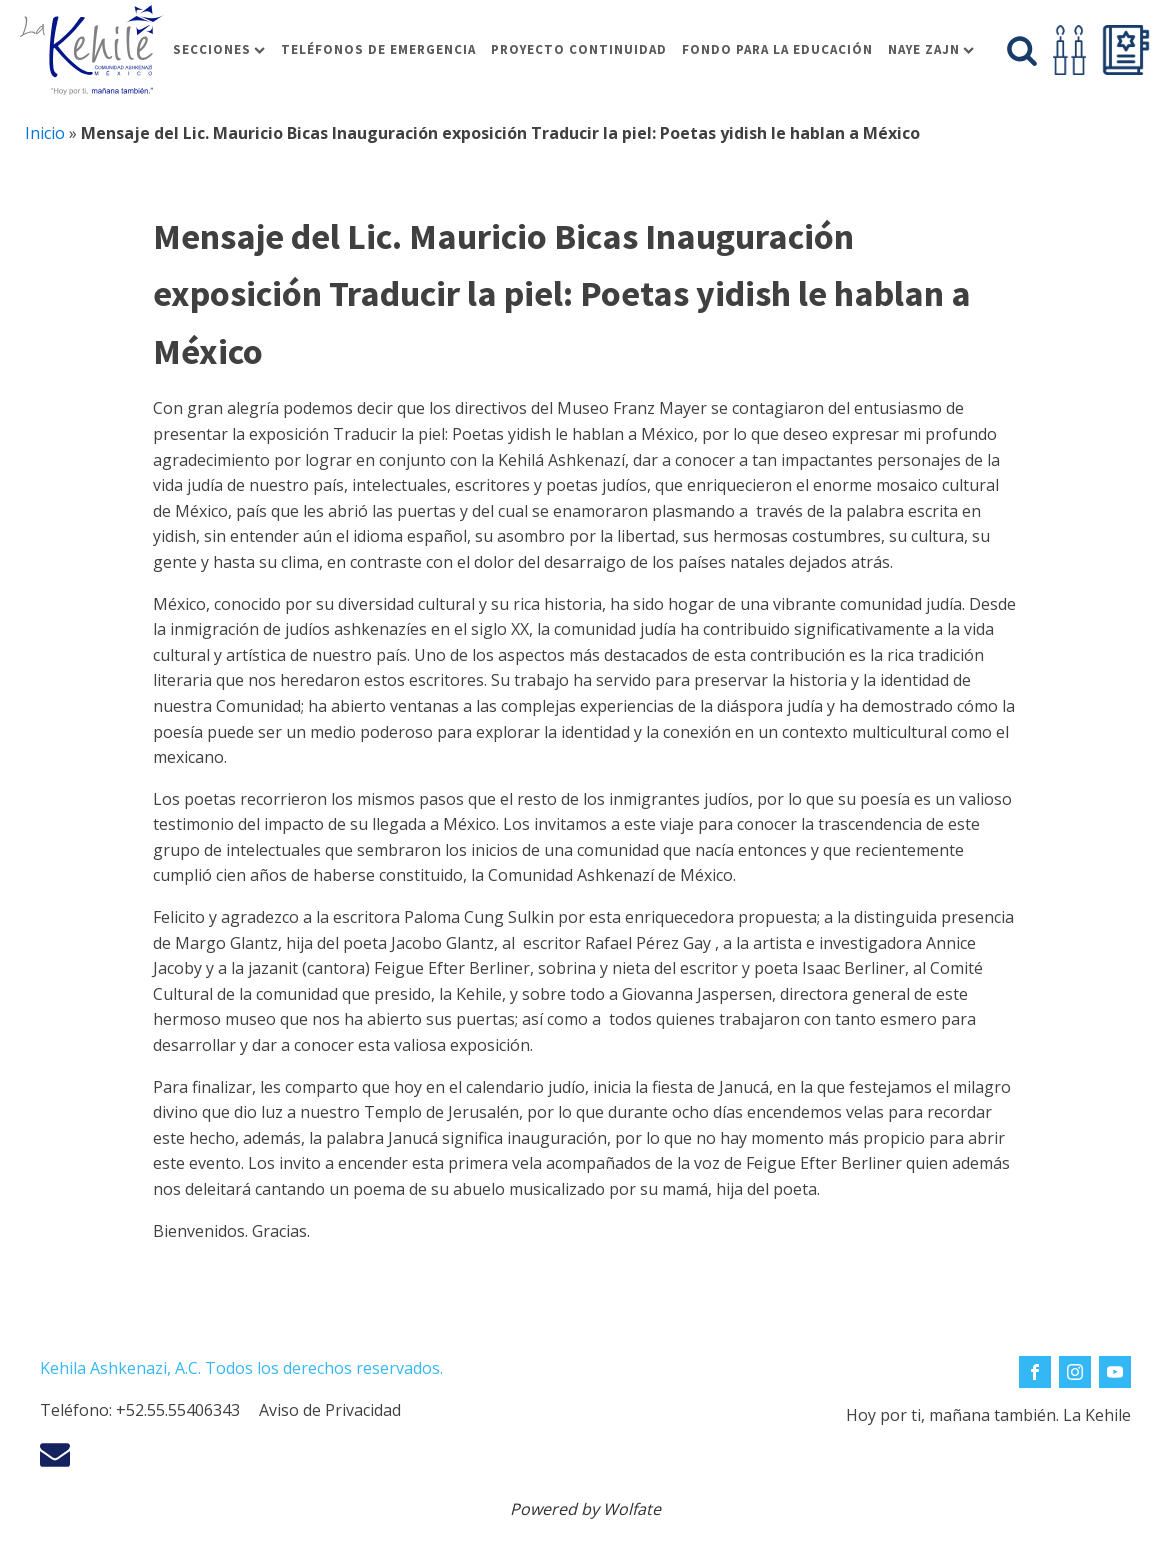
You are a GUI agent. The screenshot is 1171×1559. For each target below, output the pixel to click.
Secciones (219, 49)
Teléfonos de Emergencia (378, 49)
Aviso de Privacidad (330, 1410)
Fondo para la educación (777, 49)
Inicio (45, 133)
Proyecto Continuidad (579, 49)
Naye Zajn (931, 49)
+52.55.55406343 (178, 1410)
